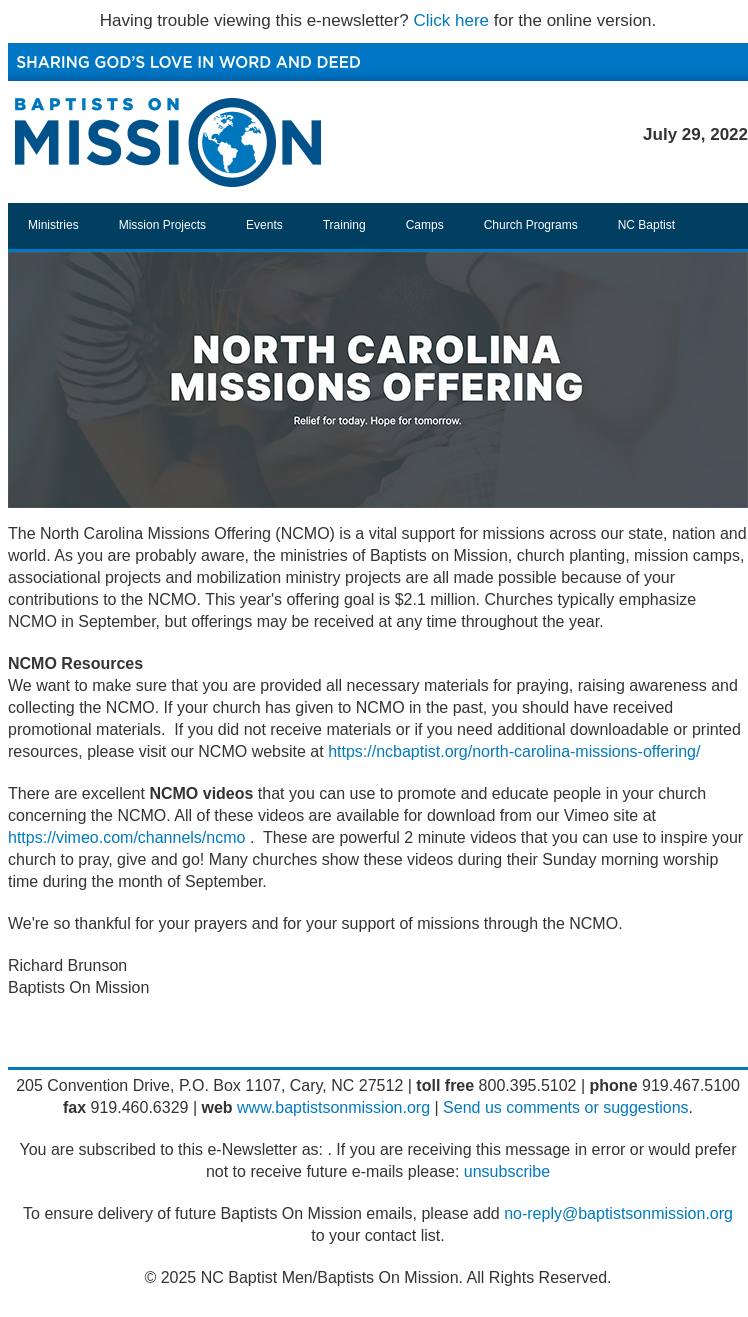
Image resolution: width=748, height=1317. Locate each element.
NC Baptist (646, 225)
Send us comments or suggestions (565, 1107)
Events (264, 225)
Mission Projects (162, 225)
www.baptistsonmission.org (333, 1107)
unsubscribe (507, 1171)
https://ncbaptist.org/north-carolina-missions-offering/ (514, 751)
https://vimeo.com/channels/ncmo (126, 837)
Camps (425, 225)
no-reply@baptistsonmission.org (618, 1213)
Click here (451, 20)
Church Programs (531, 225)
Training (344, 225)
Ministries (53, 225)
